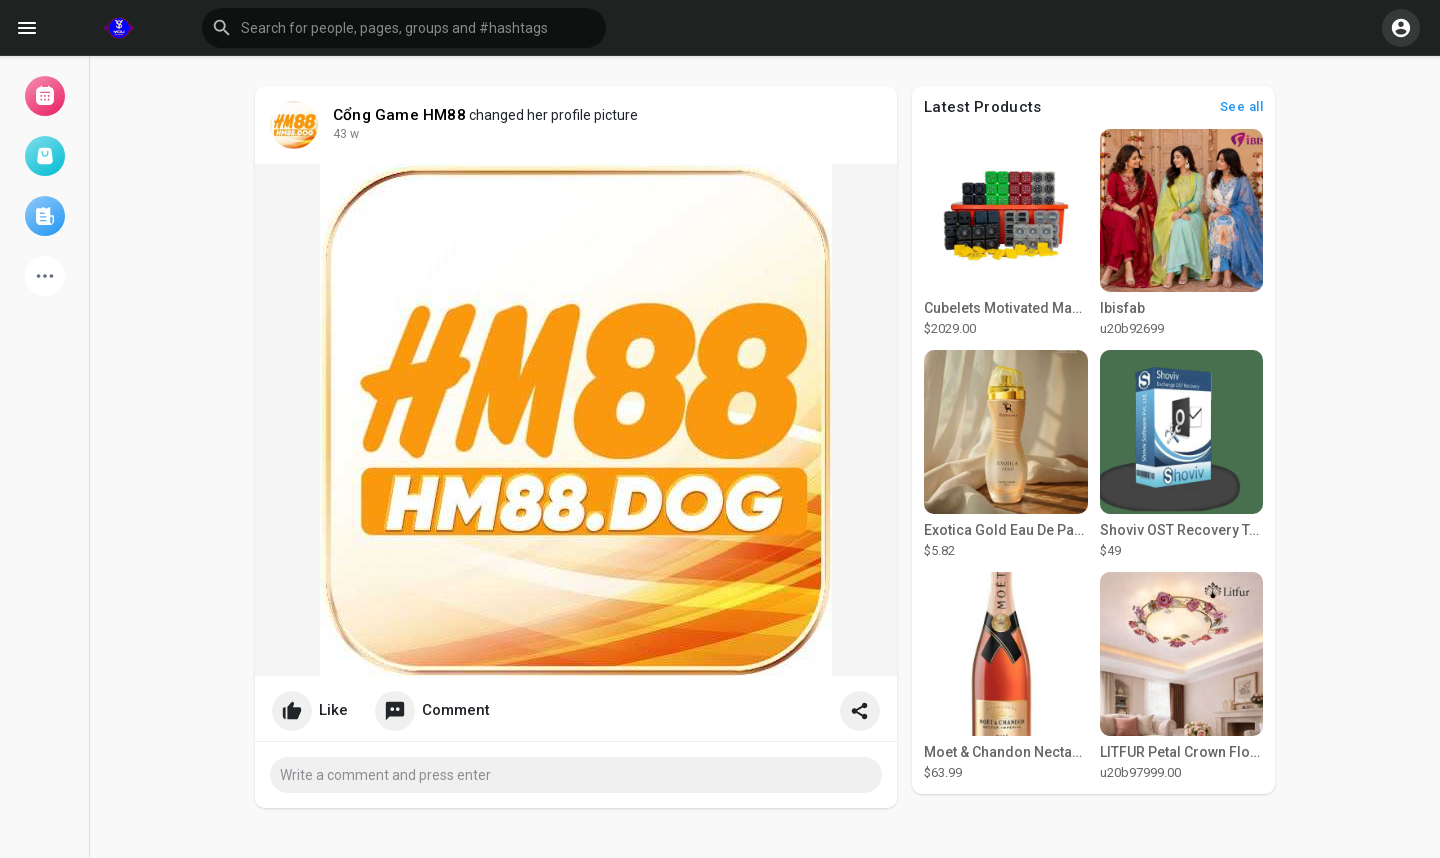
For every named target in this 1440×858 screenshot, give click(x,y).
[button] (404, 28)
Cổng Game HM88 (399, 115)
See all (1242, 106)
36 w (346, 134)
